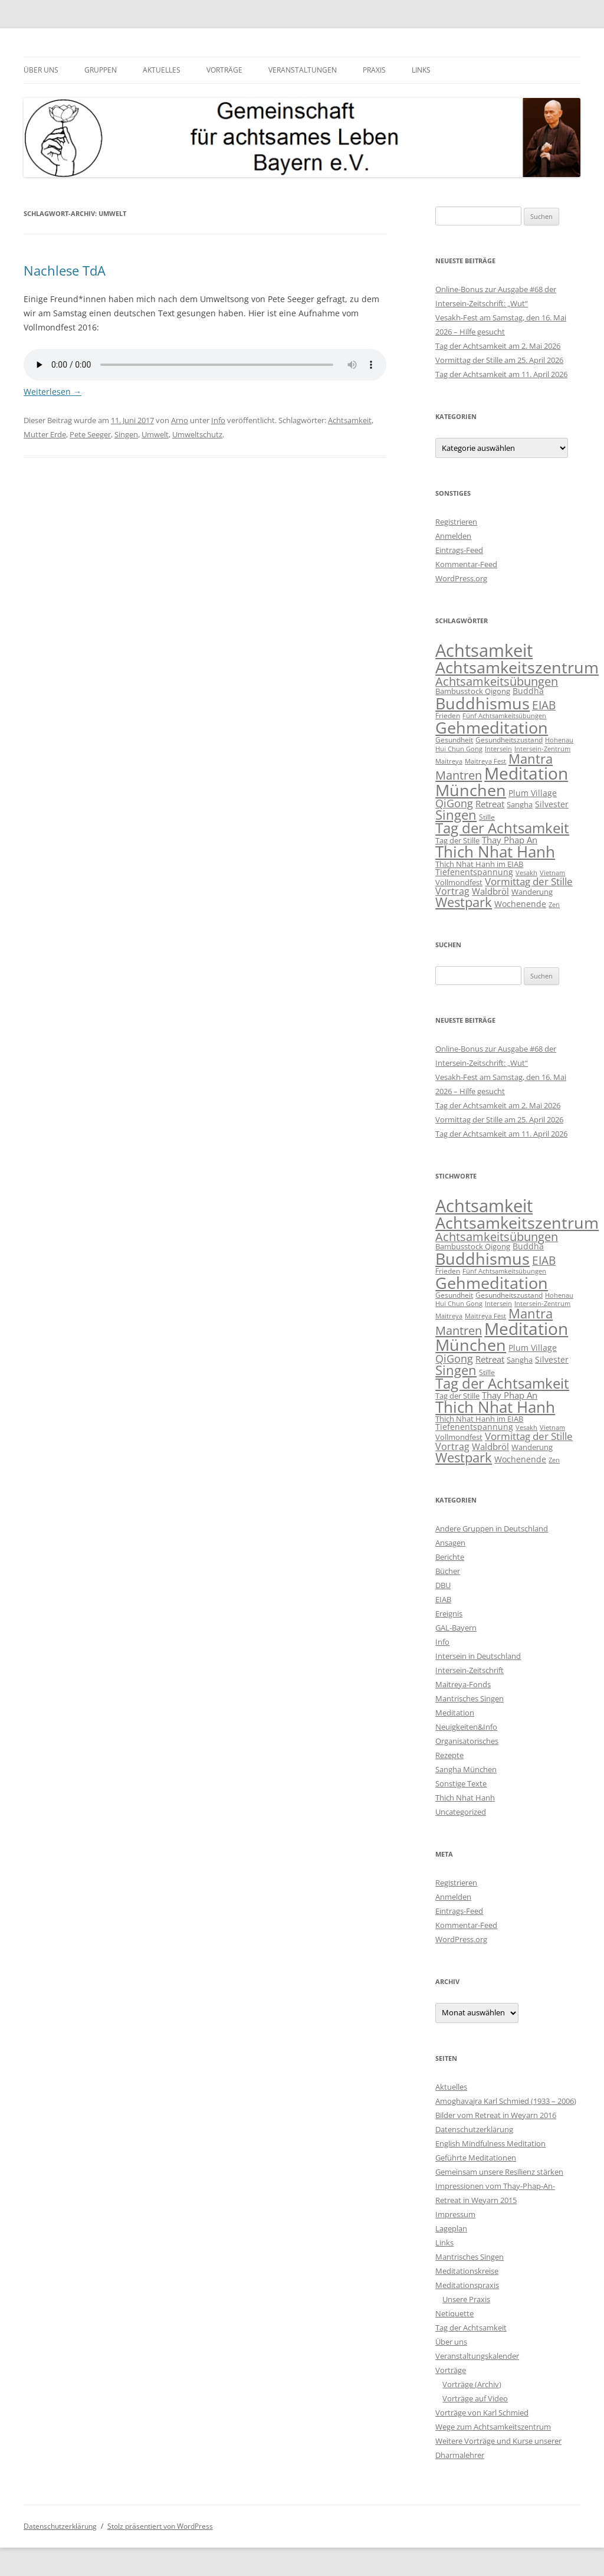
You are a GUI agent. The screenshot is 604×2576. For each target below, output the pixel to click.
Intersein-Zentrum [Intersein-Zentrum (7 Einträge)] (542, 748)
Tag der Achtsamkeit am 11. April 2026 (501, 374)
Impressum (455, 2214)
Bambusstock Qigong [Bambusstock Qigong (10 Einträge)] (472, 691)
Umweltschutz (197, 434)
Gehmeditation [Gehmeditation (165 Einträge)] (491, 727)
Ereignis (448, 1613)
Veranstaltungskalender (477, 2356)
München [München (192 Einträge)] (470, 790)
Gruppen (100, 70)
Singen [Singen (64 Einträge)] (456, 814)
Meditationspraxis (467, 2285)
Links (421, 70)
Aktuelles (161, 70)
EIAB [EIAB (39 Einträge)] (544, 705)
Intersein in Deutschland (478, 1656)
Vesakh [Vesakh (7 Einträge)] (526, 872)
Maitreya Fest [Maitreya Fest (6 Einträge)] (485, 761)
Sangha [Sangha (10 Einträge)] (520, 804)
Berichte (449, 1557)
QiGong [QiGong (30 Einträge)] (454, 803)
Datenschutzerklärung (474, 2129)
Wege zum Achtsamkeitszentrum (493, 2426)
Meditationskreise (466, 2271)
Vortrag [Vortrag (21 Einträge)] (452, 891)
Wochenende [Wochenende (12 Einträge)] (520, 903)
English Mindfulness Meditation (490, 2143)
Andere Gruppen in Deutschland (491, 1528)
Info (218, 420)
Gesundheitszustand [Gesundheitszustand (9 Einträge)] (509, 740)
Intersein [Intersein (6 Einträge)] (498, 749)
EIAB (443, 1599)
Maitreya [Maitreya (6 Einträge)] (448, 761)
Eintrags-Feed (459, 550)
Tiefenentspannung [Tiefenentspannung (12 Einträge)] (474, 872)
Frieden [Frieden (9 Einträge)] (447, 716)
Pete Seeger (90, 434)
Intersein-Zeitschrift (469, 1670)
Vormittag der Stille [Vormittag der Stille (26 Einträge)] (529, 881)
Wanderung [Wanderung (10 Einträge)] (532, 891)
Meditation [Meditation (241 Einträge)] (526, 773)
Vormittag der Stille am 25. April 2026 (499, 360)
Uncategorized (460, 1811)
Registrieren (456, 521)
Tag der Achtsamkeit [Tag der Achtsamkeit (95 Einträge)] (502, 828)
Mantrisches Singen (469, 1698)
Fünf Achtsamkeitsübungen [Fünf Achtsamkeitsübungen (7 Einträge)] (504, 715)
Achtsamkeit (350, 420)
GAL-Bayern (456, 1627)
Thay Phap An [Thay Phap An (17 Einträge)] (509, 840)
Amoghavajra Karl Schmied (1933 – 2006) (505, 2101)
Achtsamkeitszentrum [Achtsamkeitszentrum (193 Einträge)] (517, 667)
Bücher (447, 1571)
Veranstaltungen (302, 70)
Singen (126, 434)
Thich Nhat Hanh (465, 1797)
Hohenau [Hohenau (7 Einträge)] (559, 739)
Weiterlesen (52, 391)
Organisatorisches (466, 1741)
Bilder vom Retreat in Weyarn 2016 (495, 2115)
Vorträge (224, 70)
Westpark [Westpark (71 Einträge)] (463, 902)
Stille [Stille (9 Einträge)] (487, 817)
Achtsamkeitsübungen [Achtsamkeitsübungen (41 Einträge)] (496, 681)
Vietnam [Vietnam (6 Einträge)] (552, 873)
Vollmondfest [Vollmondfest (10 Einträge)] (458, 882)
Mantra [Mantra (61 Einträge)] (530, 758)
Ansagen (450, 1542)
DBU (443, 1585)
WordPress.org (461, 578)
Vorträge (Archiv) (471, 2384)
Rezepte (449, 1755)
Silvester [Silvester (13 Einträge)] (552, 804)
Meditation (454, 1712)
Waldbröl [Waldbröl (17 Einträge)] (490, 891)
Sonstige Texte (461, 1783)
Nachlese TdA (65, 270)
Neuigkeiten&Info (466, 1726)
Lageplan (451, 2228)
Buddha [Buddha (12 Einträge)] (528, 690)
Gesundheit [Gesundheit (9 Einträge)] (454, 740)
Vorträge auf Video (475, 2398)
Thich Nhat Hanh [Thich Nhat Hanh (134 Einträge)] (495, 852)
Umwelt (155, 434)
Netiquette (454, 2313)
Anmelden (453, 536)
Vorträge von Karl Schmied (481, 2412)
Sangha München (466, 1769)
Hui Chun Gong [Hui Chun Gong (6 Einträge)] (458, 749)
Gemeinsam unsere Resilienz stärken (499, 2171)
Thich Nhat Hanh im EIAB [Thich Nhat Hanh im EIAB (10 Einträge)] (479, 864)
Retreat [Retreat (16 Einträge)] (489, 804)
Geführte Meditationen (475, 2157)
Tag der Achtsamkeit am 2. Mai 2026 (497, 346)
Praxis (374, 70)
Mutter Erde (45, 434)
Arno (179, 420)
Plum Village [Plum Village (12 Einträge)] (532, 792)
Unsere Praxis (466, 2299)
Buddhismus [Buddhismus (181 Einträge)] (482, 703)
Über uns (41, 70)
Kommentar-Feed (466, 564)
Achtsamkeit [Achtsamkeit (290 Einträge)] (484, 650)
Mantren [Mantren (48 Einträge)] (458, 775)
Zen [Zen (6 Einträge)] (554, 905)
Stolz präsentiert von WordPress (160, 2526)
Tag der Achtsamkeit (471, 2327)
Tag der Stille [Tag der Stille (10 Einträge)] (457, 840)
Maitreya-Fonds (463, 1684)
